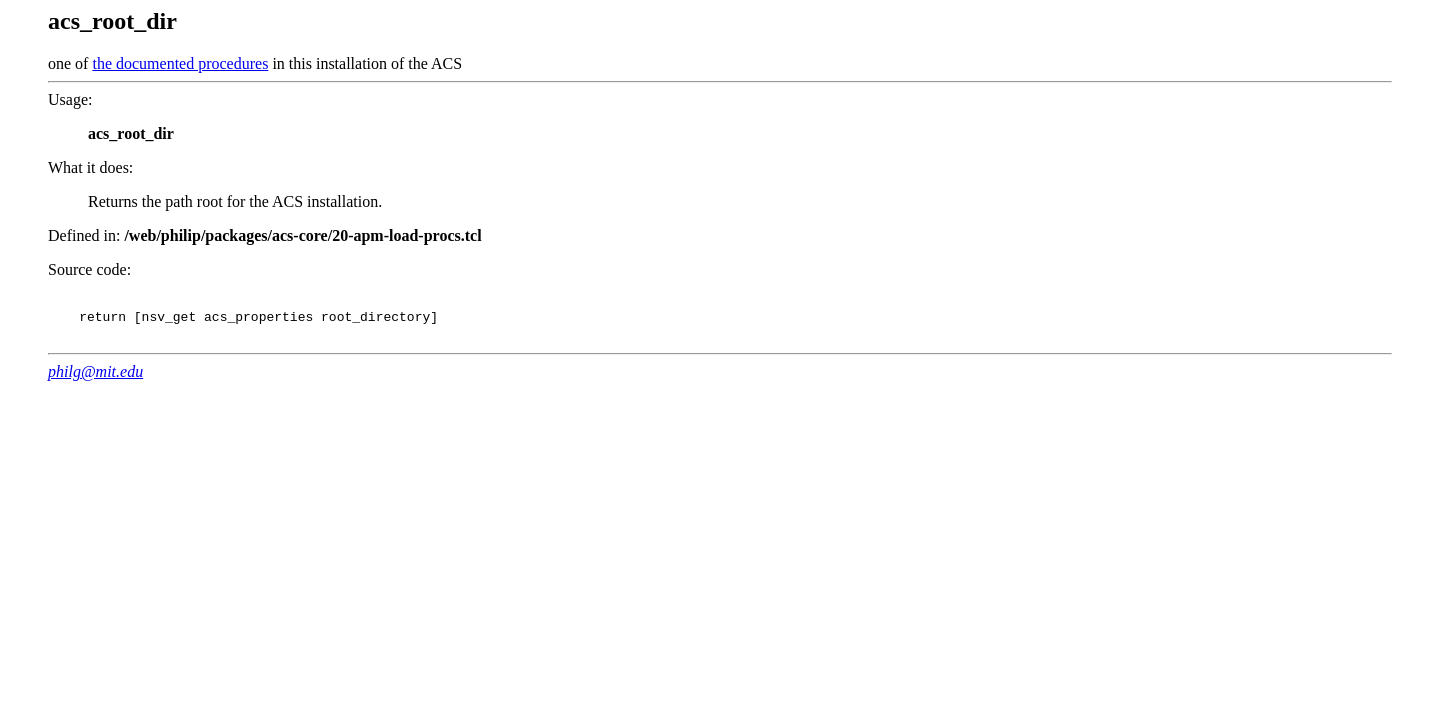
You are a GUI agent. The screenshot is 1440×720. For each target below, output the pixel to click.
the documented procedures (180, 63)
